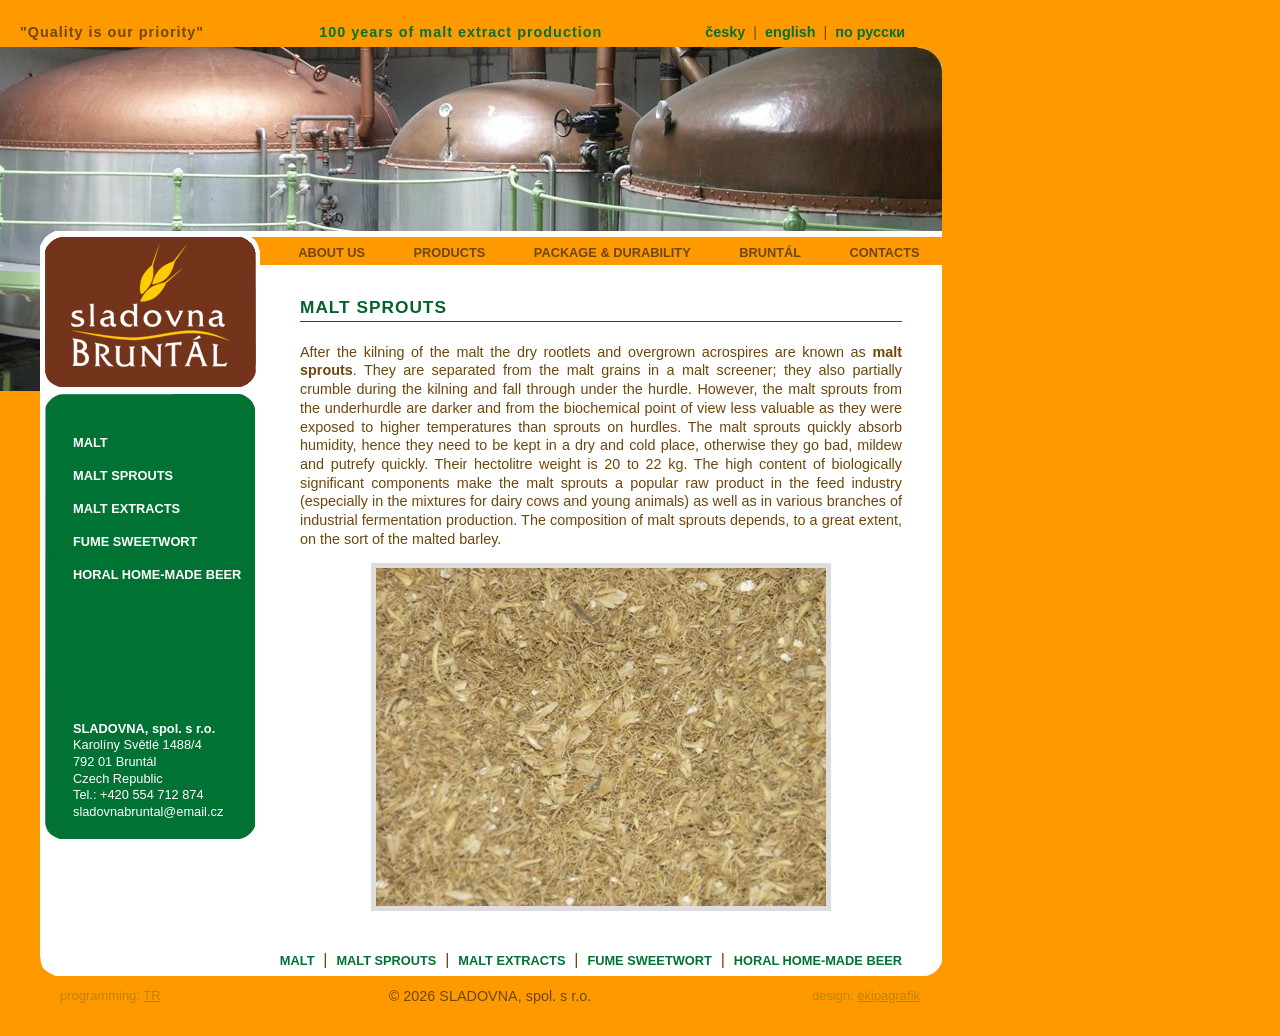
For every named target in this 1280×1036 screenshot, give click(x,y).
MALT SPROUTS (123, 475)
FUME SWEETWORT (135, 541)
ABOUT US (331, 252)
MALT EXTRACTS (126, 508)
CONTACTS (884, 252)
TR (151, 995)
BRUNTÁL (770, 252)
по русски (870, 32)
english (790, 32)
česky (725, 32)
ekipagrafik (888, 995)
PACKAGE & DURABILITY (612, 252)
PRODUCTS (450, 252)
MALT (90, 442)
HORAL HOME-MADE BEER (157, 574)
